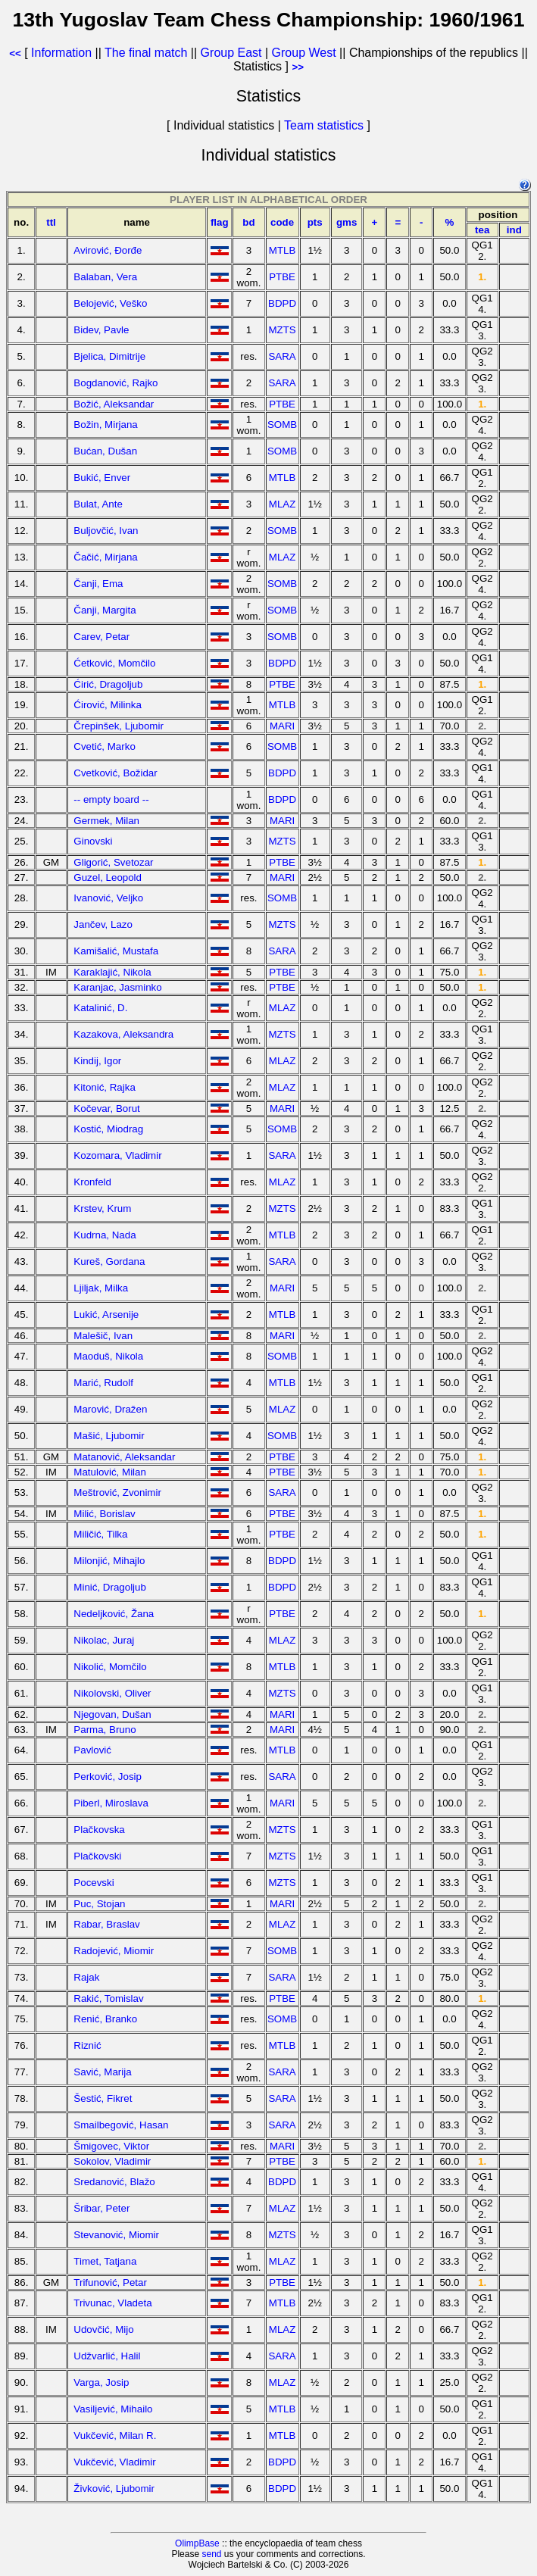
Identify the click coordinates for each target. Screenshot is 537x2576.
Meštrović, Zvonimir (117, 1492)
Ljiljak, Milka (100, 1288)
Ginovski (92, 841)
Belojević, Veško (110, 303)
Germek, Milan (106, 820)
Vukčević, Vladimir (114, 2462)
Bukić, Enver (101, 477)
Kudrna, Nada (104, 1235)
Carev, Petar (101, 636)
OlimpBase (197, 2543)
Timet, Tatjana (104, 2261)
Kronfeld (92, 1182)
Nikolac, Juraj (103, 1640)
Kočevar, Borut (106, 1108)
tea (482, 230)
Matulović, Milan (109, 1472)
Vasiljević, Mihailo (112, 2409)
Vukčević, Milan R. (114, 2435)
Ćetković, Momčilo (114, 663)
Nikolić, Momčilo (109, 1666)
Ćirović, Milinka (107, 704)
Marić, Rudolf (103, 1382)
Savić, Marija (102, 2072)
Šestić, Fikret (102, 2098)
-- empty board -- (110, 799)
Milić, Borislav (104, 1513)
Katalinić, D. (100, 1007)
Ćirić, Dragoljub (107, 684)
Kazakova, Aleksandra (123, 1034)
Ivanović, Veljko (108, 898)
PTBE (282, 277)
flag (220, 222)
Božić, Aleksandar (113, 404)
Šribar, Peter (101, 2208)
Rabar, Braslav (106, 1924)
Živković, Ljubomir (114, 2488)
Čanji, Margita (104, 610)
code (282, 222)
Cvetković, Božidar (115, 773)
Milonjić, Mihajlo (109, 1560)
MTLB (282, 250)
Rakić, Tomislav (108, 1998)
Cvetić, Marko (104, 746)
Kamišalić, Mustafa (115, 951)
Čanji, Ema (98, 583)
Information (61, 52)
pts (315, 222)
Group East (231, 52)
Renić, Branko (105, 2019)
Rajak (86, 1977)
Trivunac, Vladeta (112, 2303)
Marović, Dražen (110, 1409)
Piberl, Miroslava (110, 1803)
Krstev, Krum (102, 1208)
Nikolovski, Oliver (112, 1693)
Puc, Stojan (99, 1903)
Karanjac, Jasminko (117, 987)
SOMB (282, 424)
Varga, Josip (101, 2382)
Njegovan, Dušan (112, 1714)
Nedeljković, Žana (113, 1613)
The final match (146, 52)
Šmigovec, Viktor (111, 2146)
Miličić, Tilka (100, 1534)
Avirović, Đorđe (107, 250)
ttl (51, 222)
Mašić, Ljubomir (108, 1435)
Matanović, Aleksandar (124, 1457)
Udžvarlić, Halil (106, 2356)
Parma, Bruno (104, 1729)
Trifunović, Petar (110, 2282)
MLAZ (282, 504)
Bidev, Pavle (101, 330)
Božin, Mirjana (105, 424)
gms (346, 222)
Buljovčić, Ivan (105, 530)
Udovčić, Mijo (103, 2329)
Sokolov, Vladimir (112, 2161)
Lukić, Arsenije (106, 1314)
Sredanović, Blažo (114, 2181)
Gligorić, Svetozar (113, 862)
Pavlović (92, 1750)
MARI (282, 726)
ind (514, 230)
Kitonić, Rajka (104, 1087)
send (211, 2554)
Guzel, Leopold (107, 877)
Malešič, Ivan (103, 1335)
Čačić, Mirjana (105, 557)
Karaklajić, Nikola (112, 972)
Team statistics (324, 125)
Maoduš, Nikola (108, 1356)
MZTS (281, 330)
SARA (281, 356)
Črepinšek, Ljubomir (118, 726)
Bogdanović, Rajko (115, 383)
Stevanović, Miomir (116, 2234)
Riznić (87, 2045)
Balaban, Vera (105, 277)
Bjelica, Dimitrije (109, 356)
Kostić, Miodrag (108, 1129)
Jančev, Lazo (103, 924)
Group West (304, 52)
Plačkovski (97, 1856)
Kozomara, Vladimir (117, 1155)
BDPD (282, 303)
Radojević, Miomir (113, 1950)
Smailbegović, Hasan (120, 2125)
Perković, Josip (107, 1776)
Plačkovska (98, 1829)
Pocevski (93, 1882)
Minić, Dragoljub (109, 1587)
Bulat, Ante (97, 504)
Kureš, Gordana (109, 1261)
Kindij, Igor (97, 1060)
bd (248, 222)
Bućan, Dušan (105, 451)
